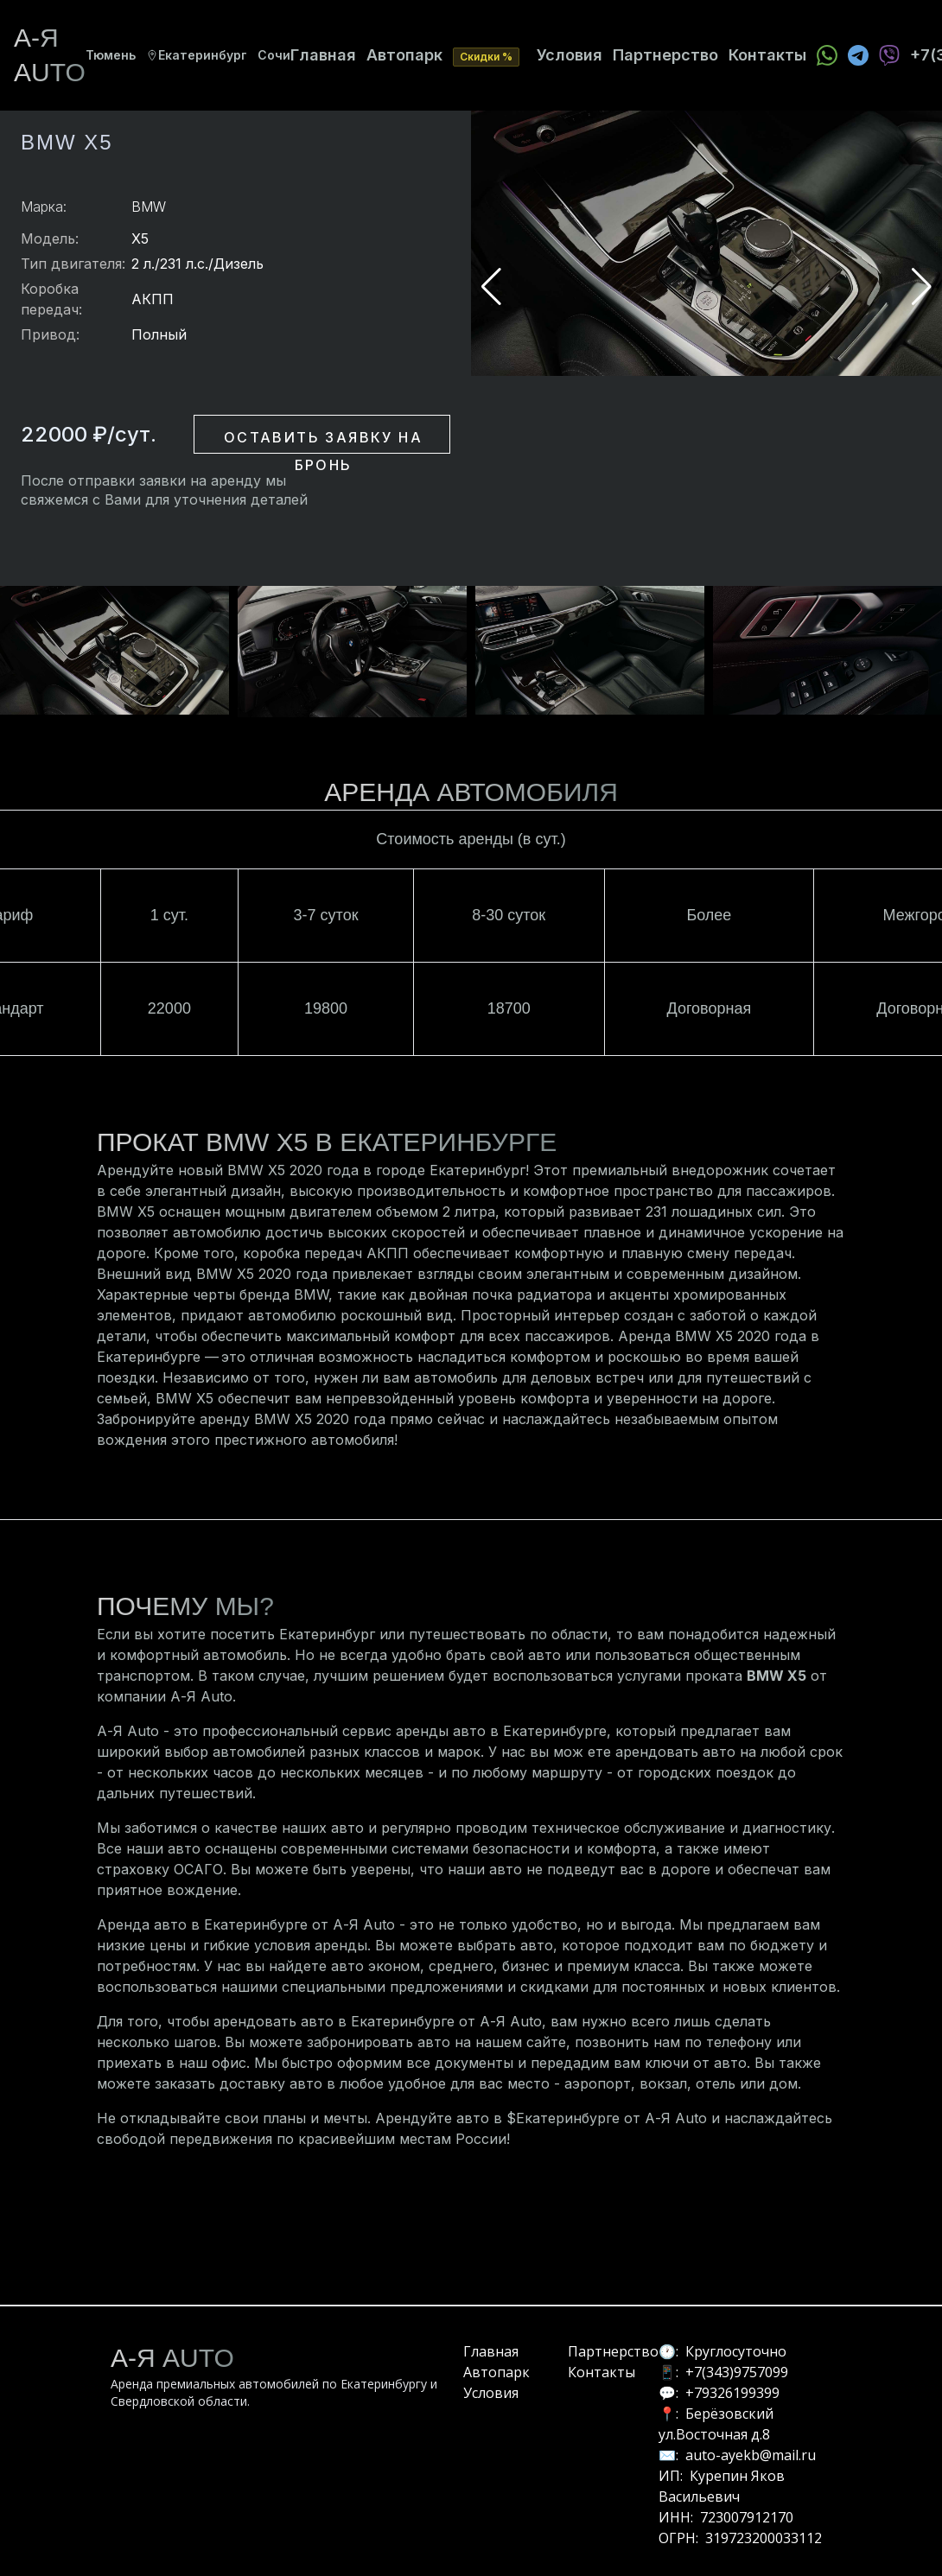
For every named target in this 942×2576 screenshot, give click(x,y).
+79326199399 (732, 2392)
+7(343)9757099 (736, 2372)
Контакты (767, 55)
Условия (569, 55)
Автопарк (404, 55)
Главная (323, 55)
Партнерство (665, 55)
